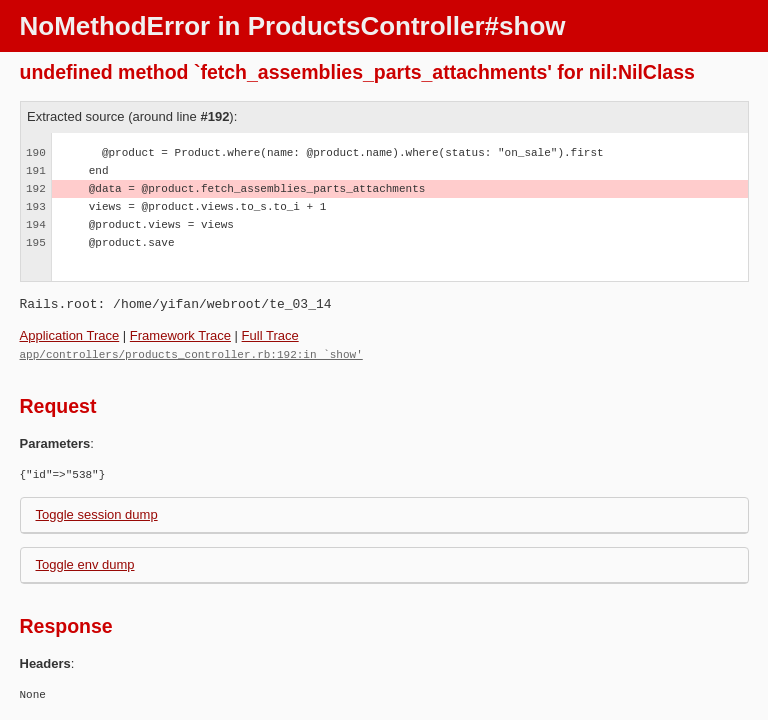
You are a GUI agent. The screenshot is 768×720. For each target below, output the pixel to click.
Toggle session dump (97, 513)
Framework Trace (180, 335)
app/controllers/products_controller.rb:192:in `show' (191, 353)
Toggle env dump (85, 563)
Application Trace (70, 335)
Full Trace (270, 335)
